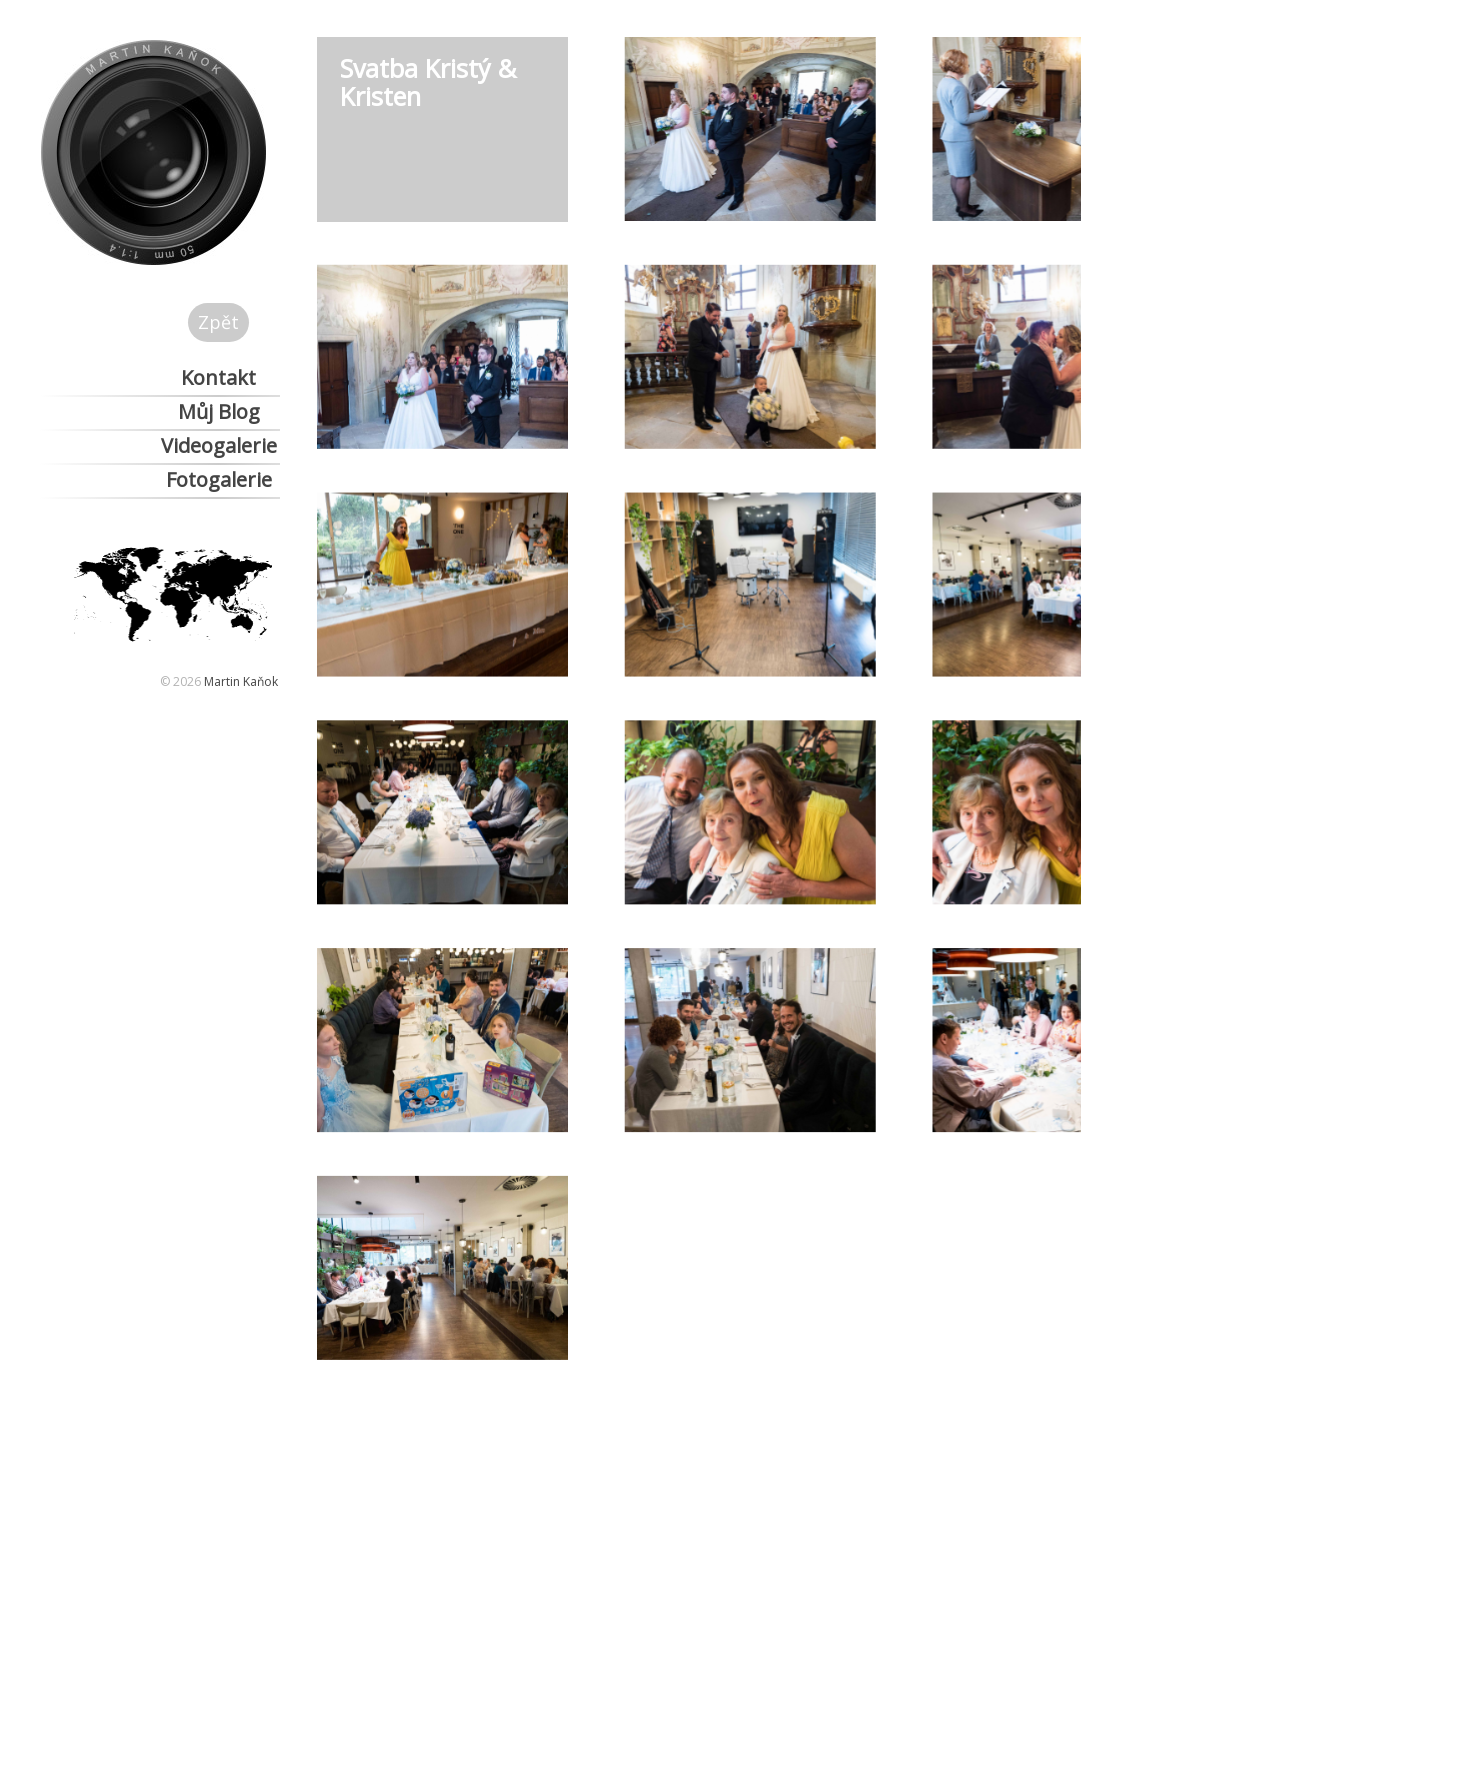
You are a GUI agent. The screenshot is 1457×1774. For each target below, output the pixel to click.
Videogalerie (219, 445)
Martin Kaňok (241, 681)
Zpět (218, 322)
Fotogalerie (219, 479)
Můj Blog (219, 411)
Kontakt (218, 377)
